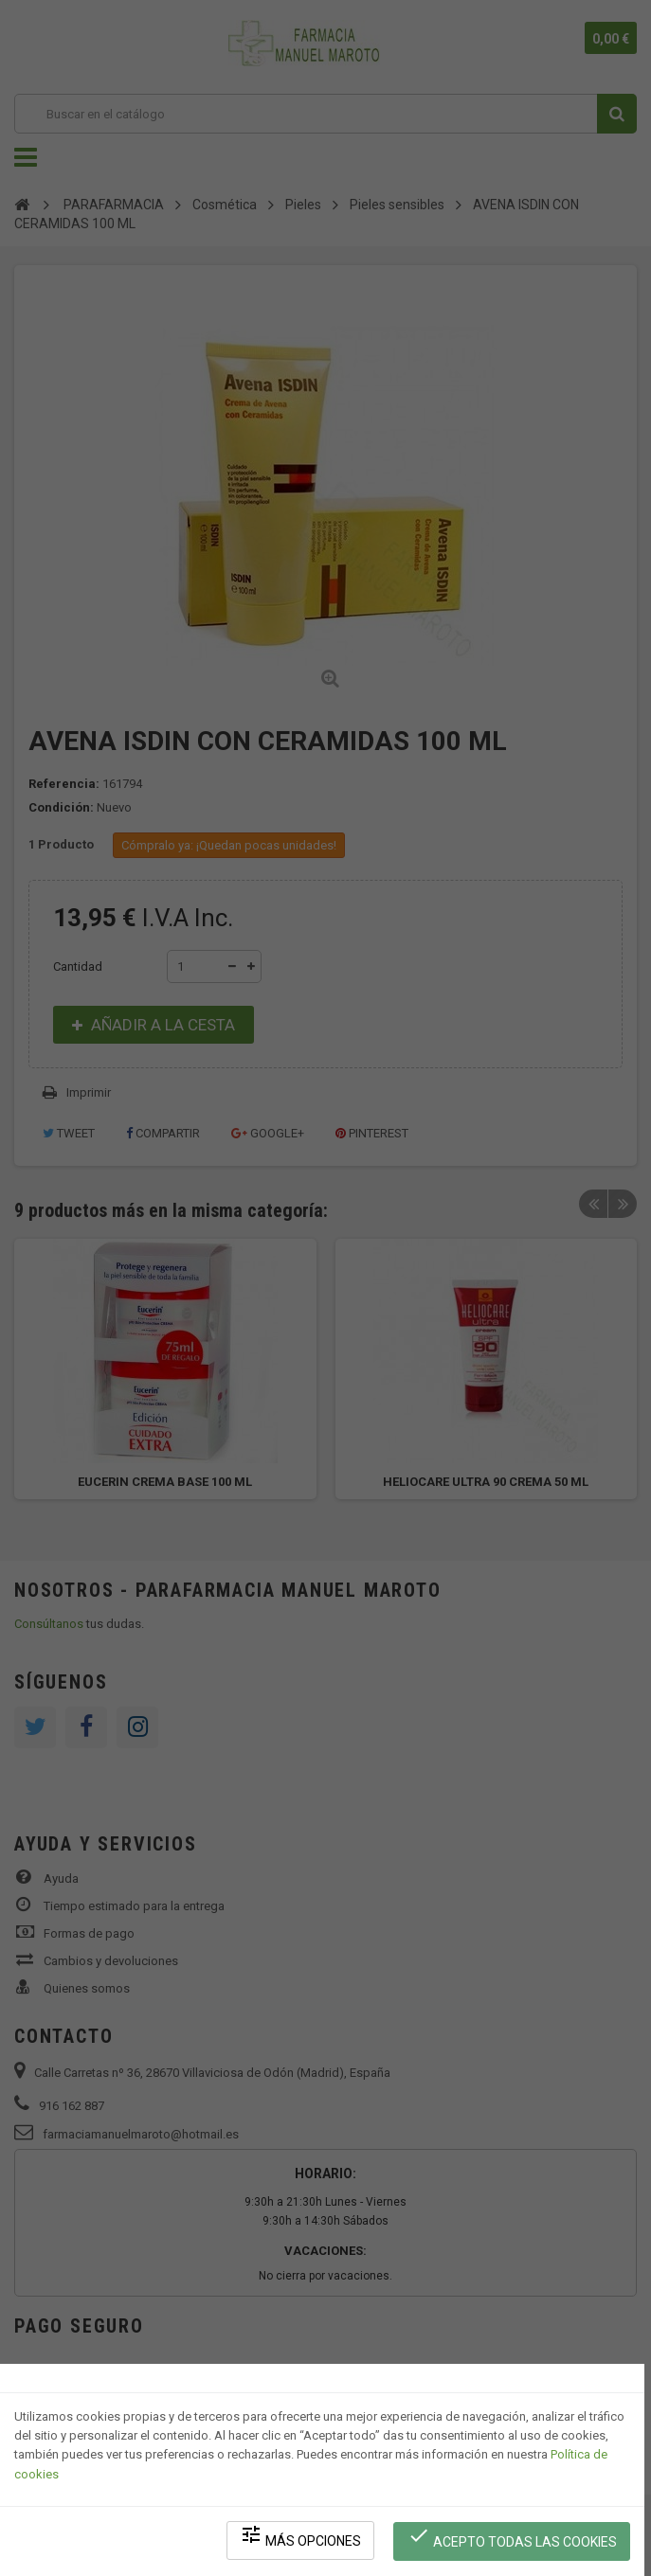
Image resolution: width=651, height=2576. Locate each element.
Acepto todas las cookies (513, 2538)
